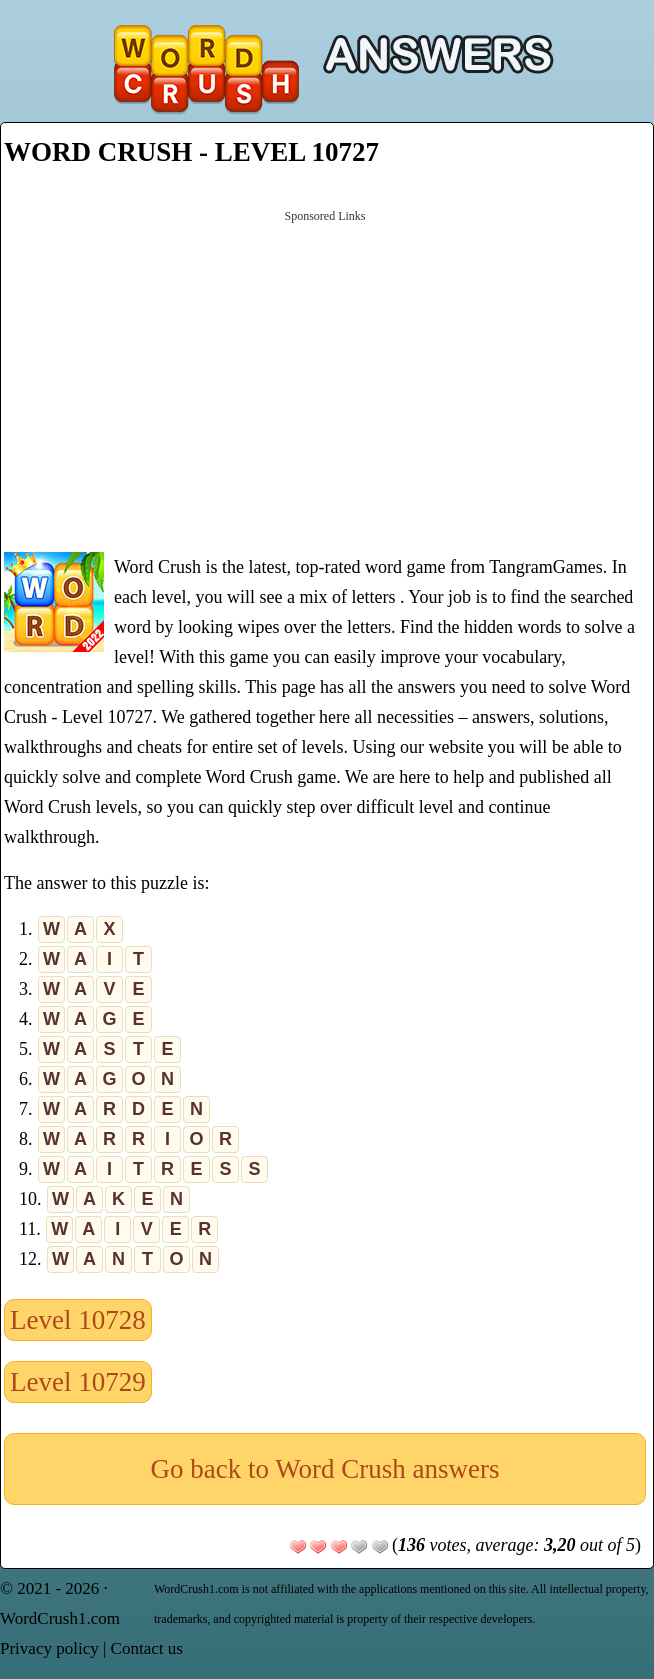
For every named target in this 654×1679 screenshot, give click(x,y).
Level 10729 (78, 1382)
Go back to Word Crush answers (324, 1469)
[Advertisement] (325, 379)
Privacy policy (49, 1648)
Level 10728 (78, 1320)
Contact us (147, 1648)
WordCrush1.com (60, 1618)
